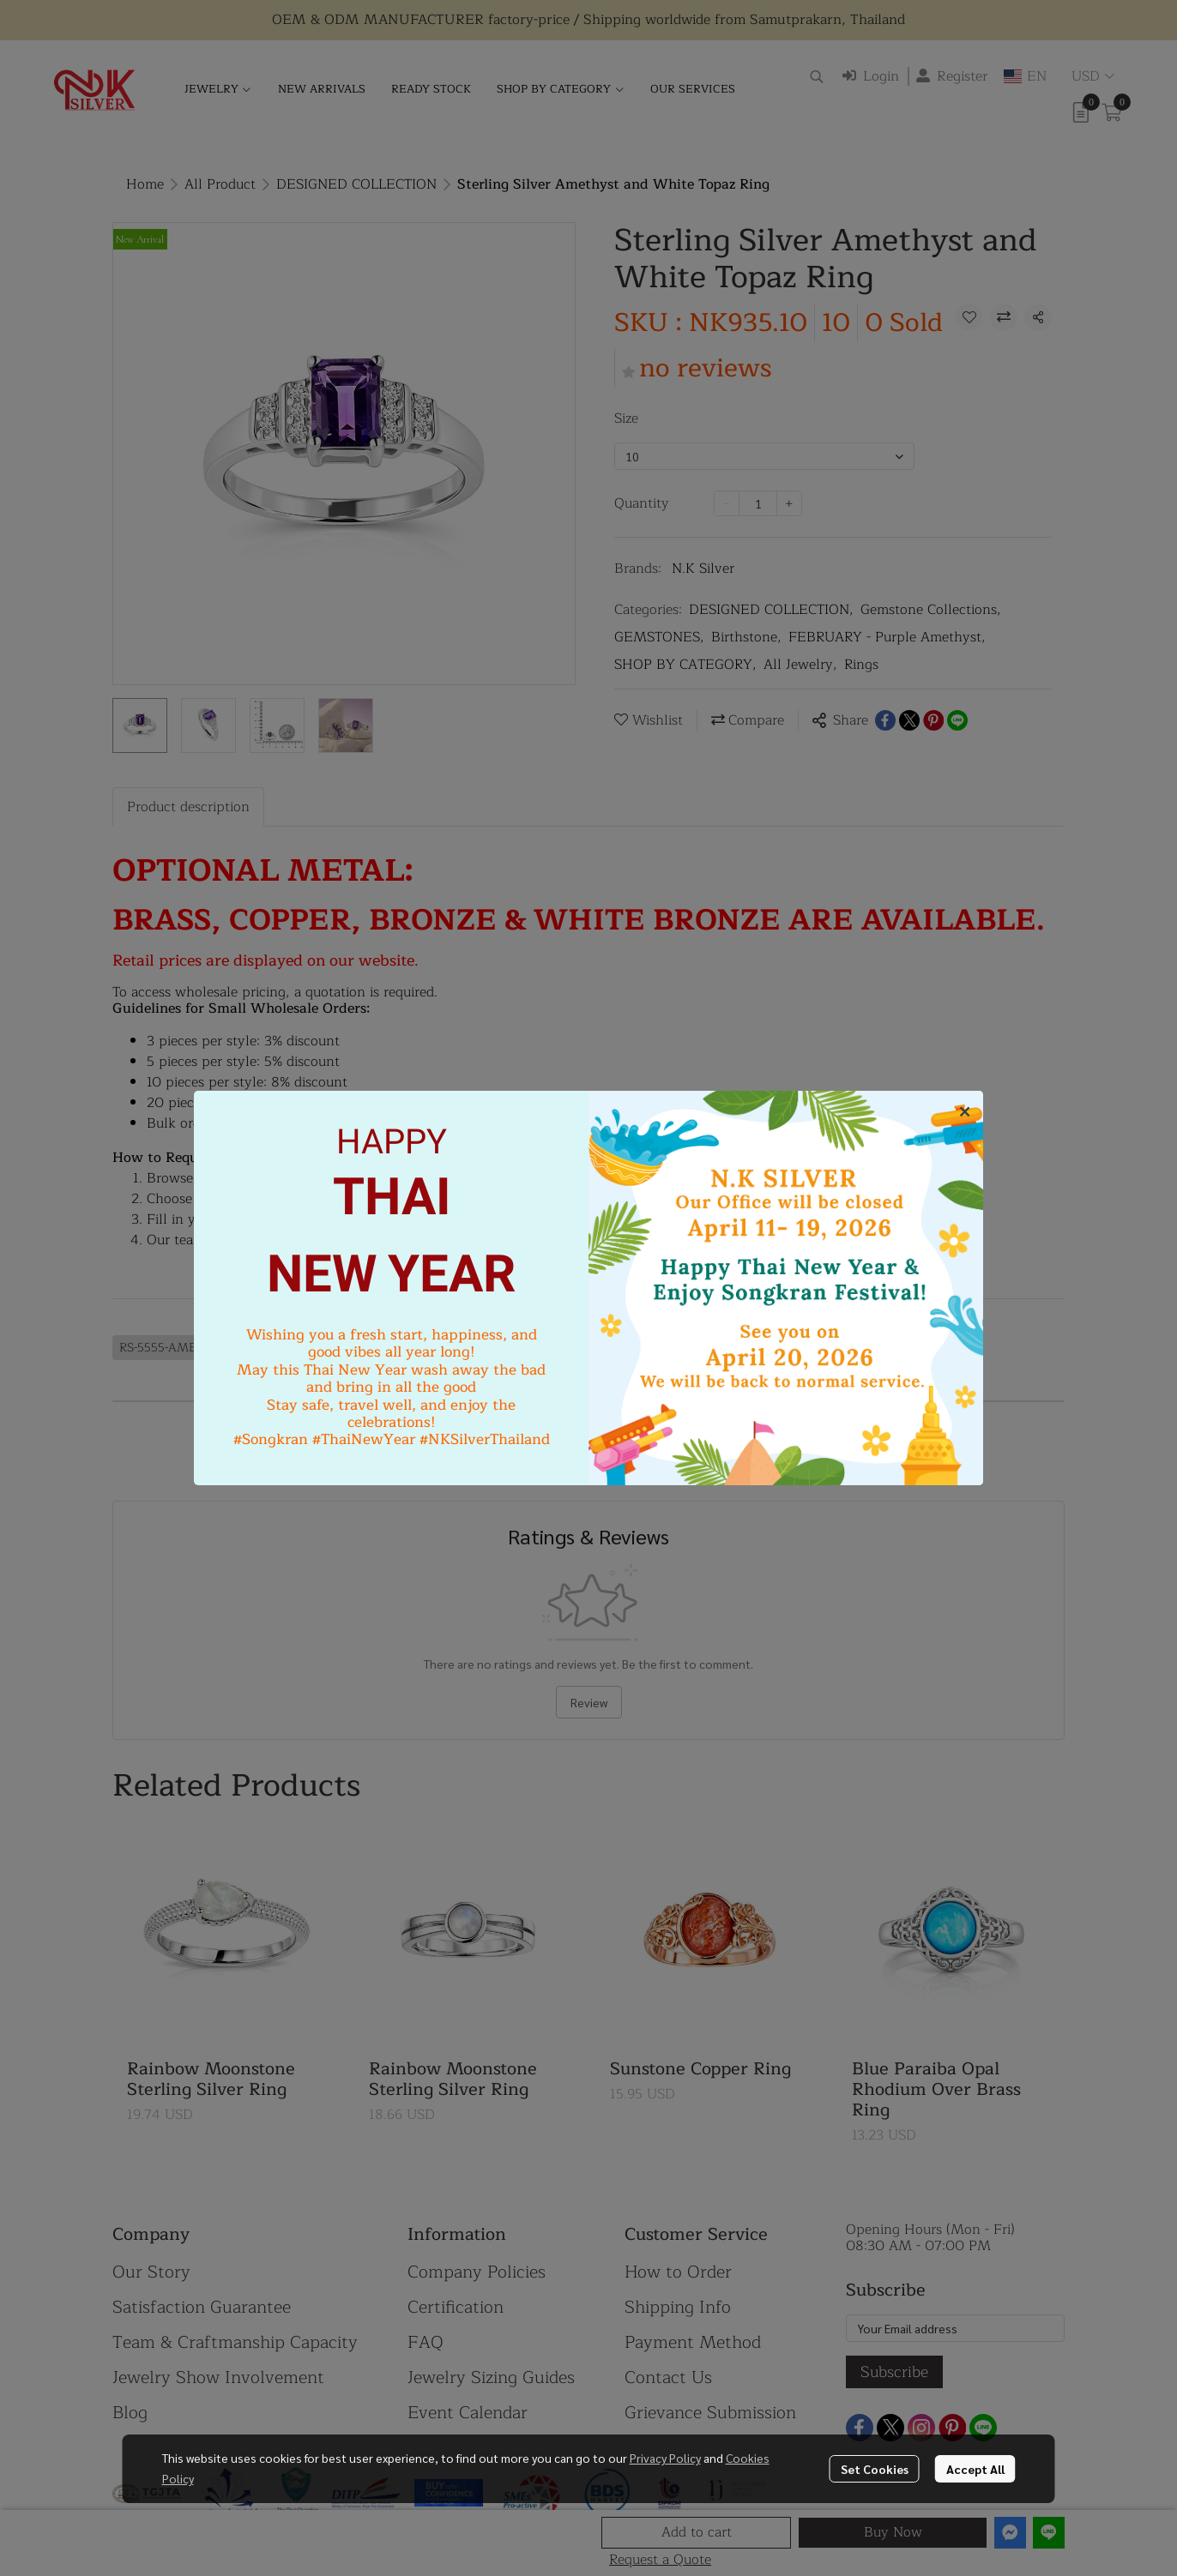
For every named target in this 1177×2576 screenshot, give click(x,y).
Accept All (975, 2469)
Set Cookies (874, 2469)
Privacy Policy (665, 2457)
